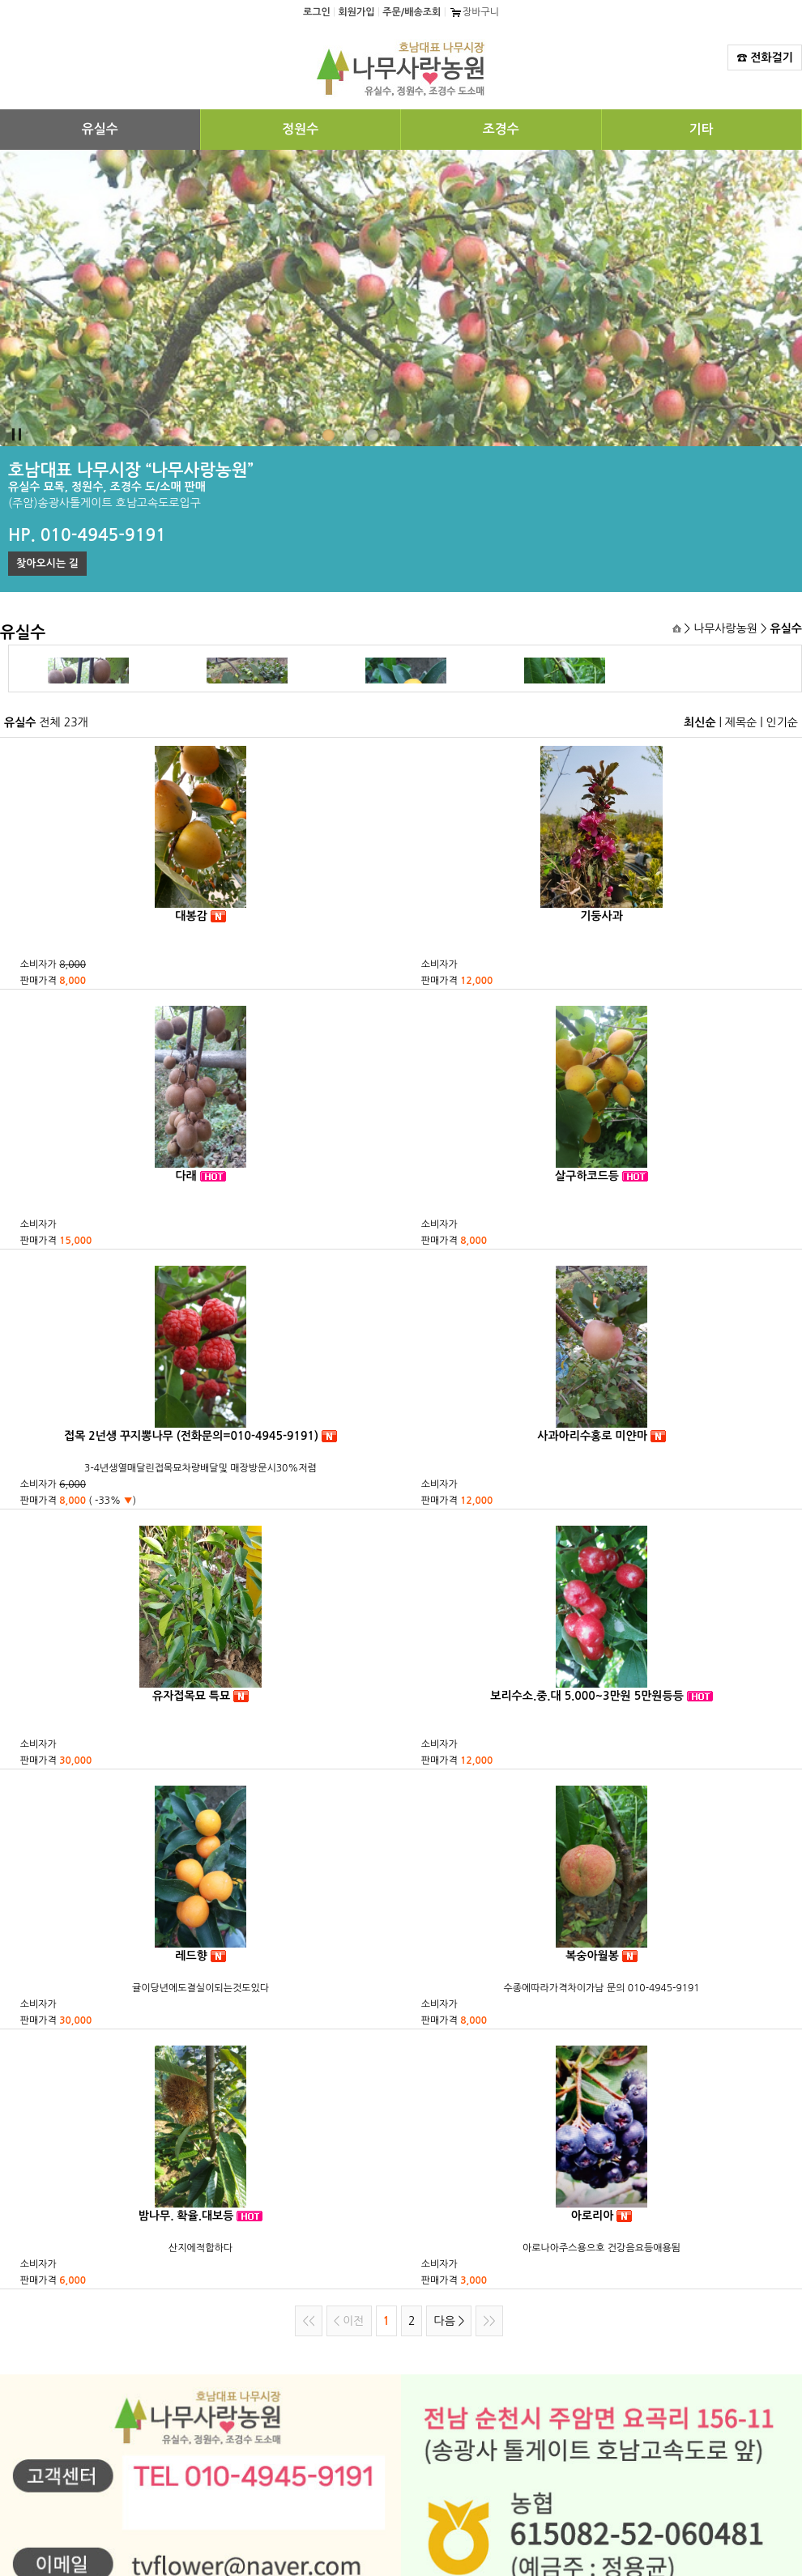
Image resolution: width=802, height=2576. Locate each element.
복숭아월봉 (592, 1955)
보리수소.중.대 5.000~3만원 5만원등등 (587, 1695)
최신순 (699, 722)
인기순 (782, 722)
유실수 (100, 129)
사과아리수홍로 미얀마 (592, 1435)
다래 (185, 1176)
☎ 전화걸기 (764, 57)
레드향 (191, 1955)
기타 (701, 129)
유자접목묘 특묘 (191, 1695)
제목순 (741, 722)
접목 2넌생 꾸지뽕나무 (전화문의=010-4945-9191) (191, 1435)
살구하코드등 (587, 1176)
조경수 (501, 129)
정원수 (300, 129)
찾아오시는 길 (47, 563)
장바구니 (474, 12)
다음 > (448, 2321)
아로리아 (592, 2215)
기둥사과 (601, 916)
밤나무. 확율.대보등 (186, 2215)
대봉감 (191, 916)
